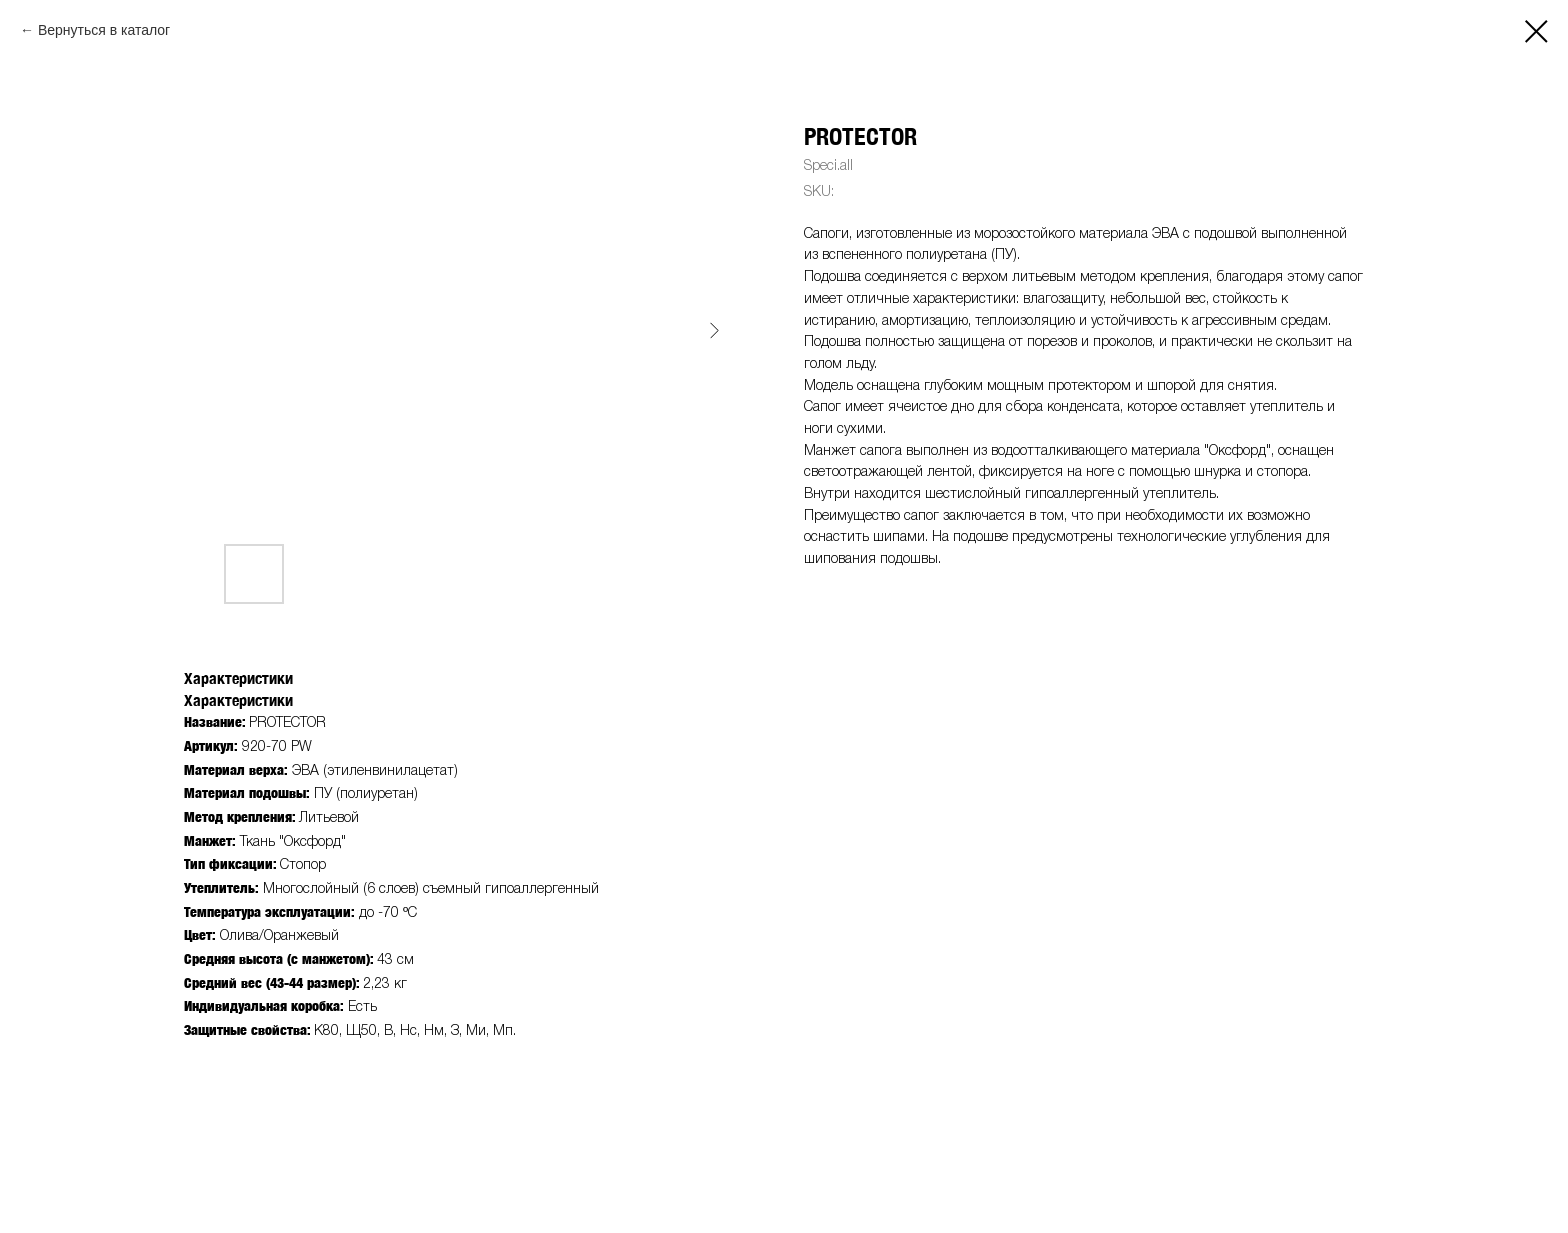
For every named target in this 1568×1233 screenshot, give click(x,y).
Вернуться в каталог (104, 30)
